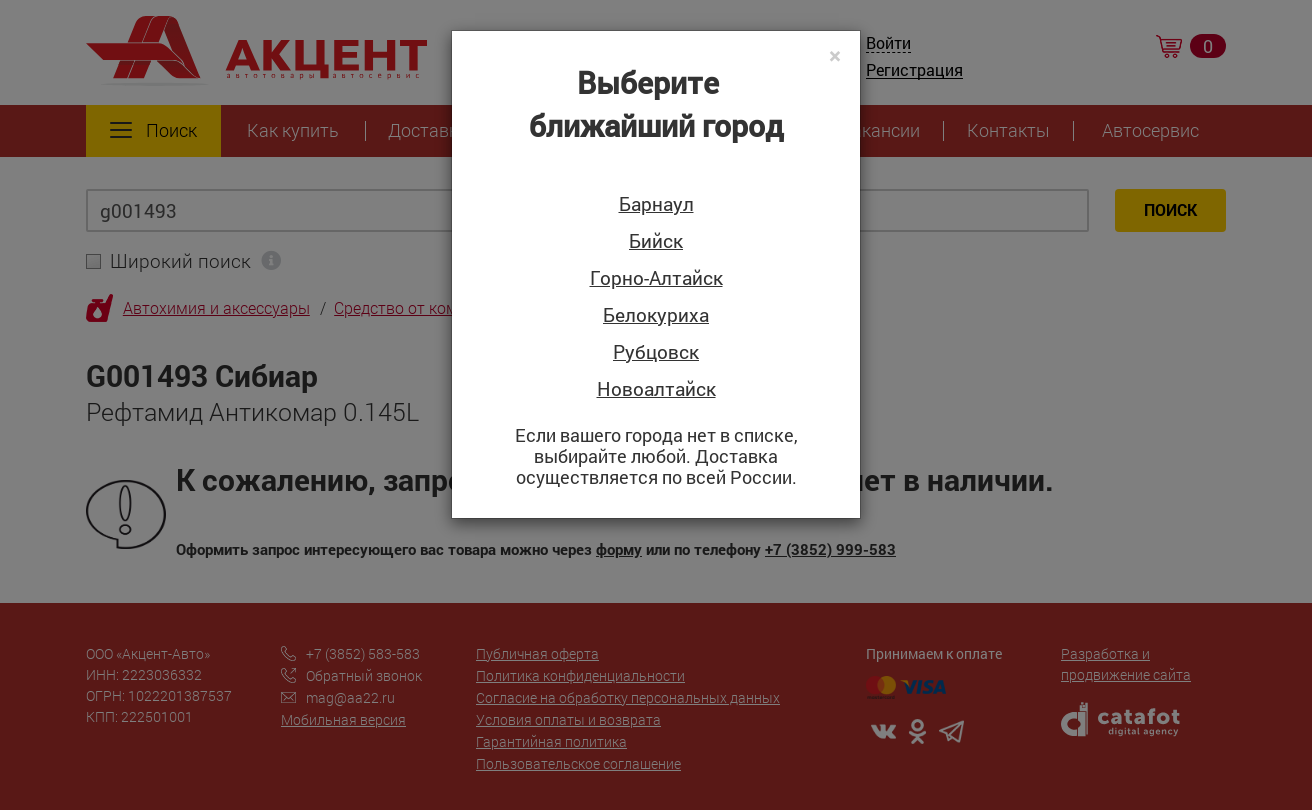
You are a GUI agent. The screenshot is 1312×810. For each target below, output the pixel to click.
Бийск (656, 241)
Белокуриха (656, 315)
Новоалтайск (656, 389)
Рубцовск (656, 352)
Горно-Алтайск (656, 278)
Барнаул (656, 204)
